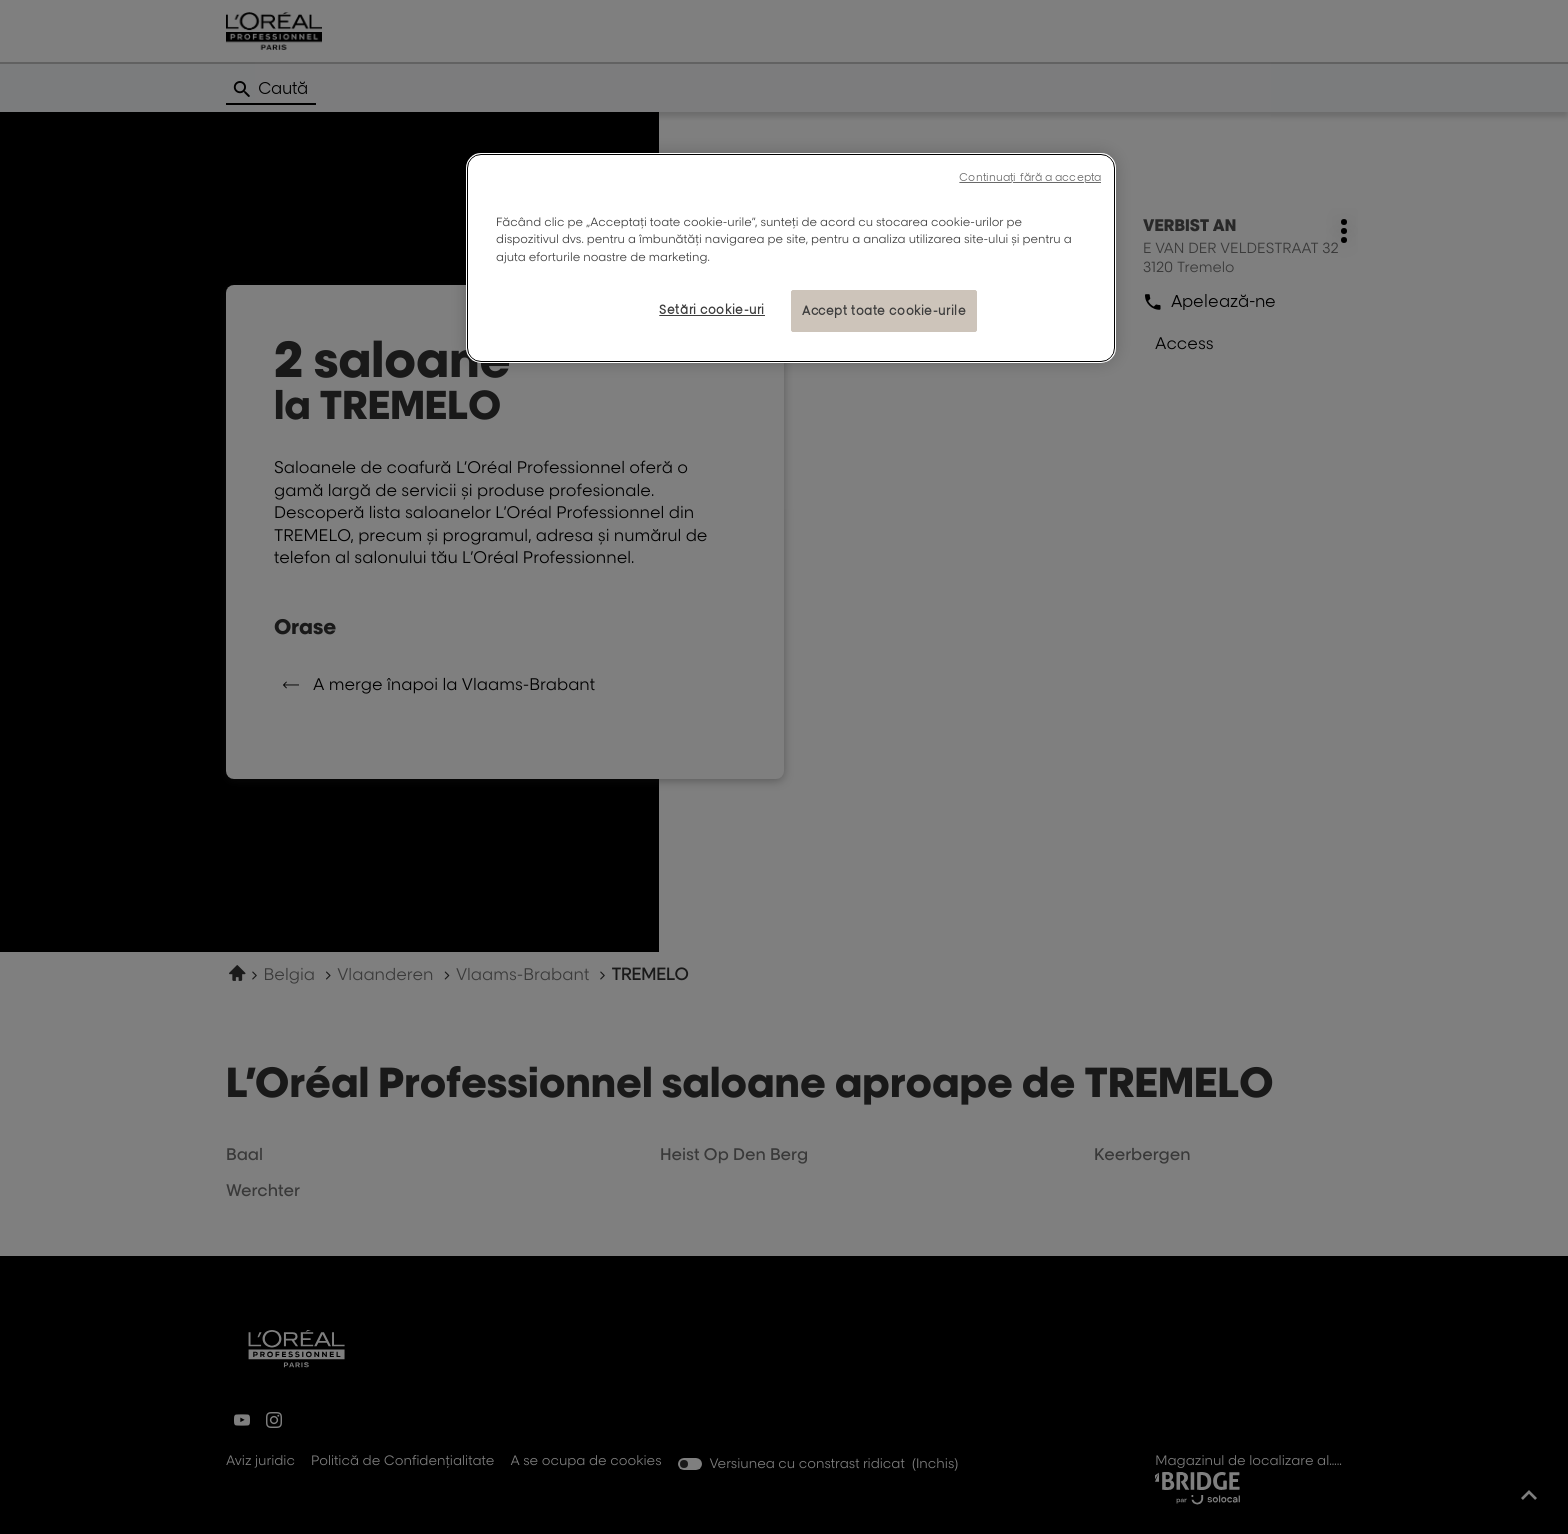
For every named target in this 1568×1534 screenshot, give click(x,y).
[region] (791, 257)
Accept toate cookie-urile (884, 310)
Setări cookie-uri (712, 309)
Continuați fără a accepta (1030, 177)
